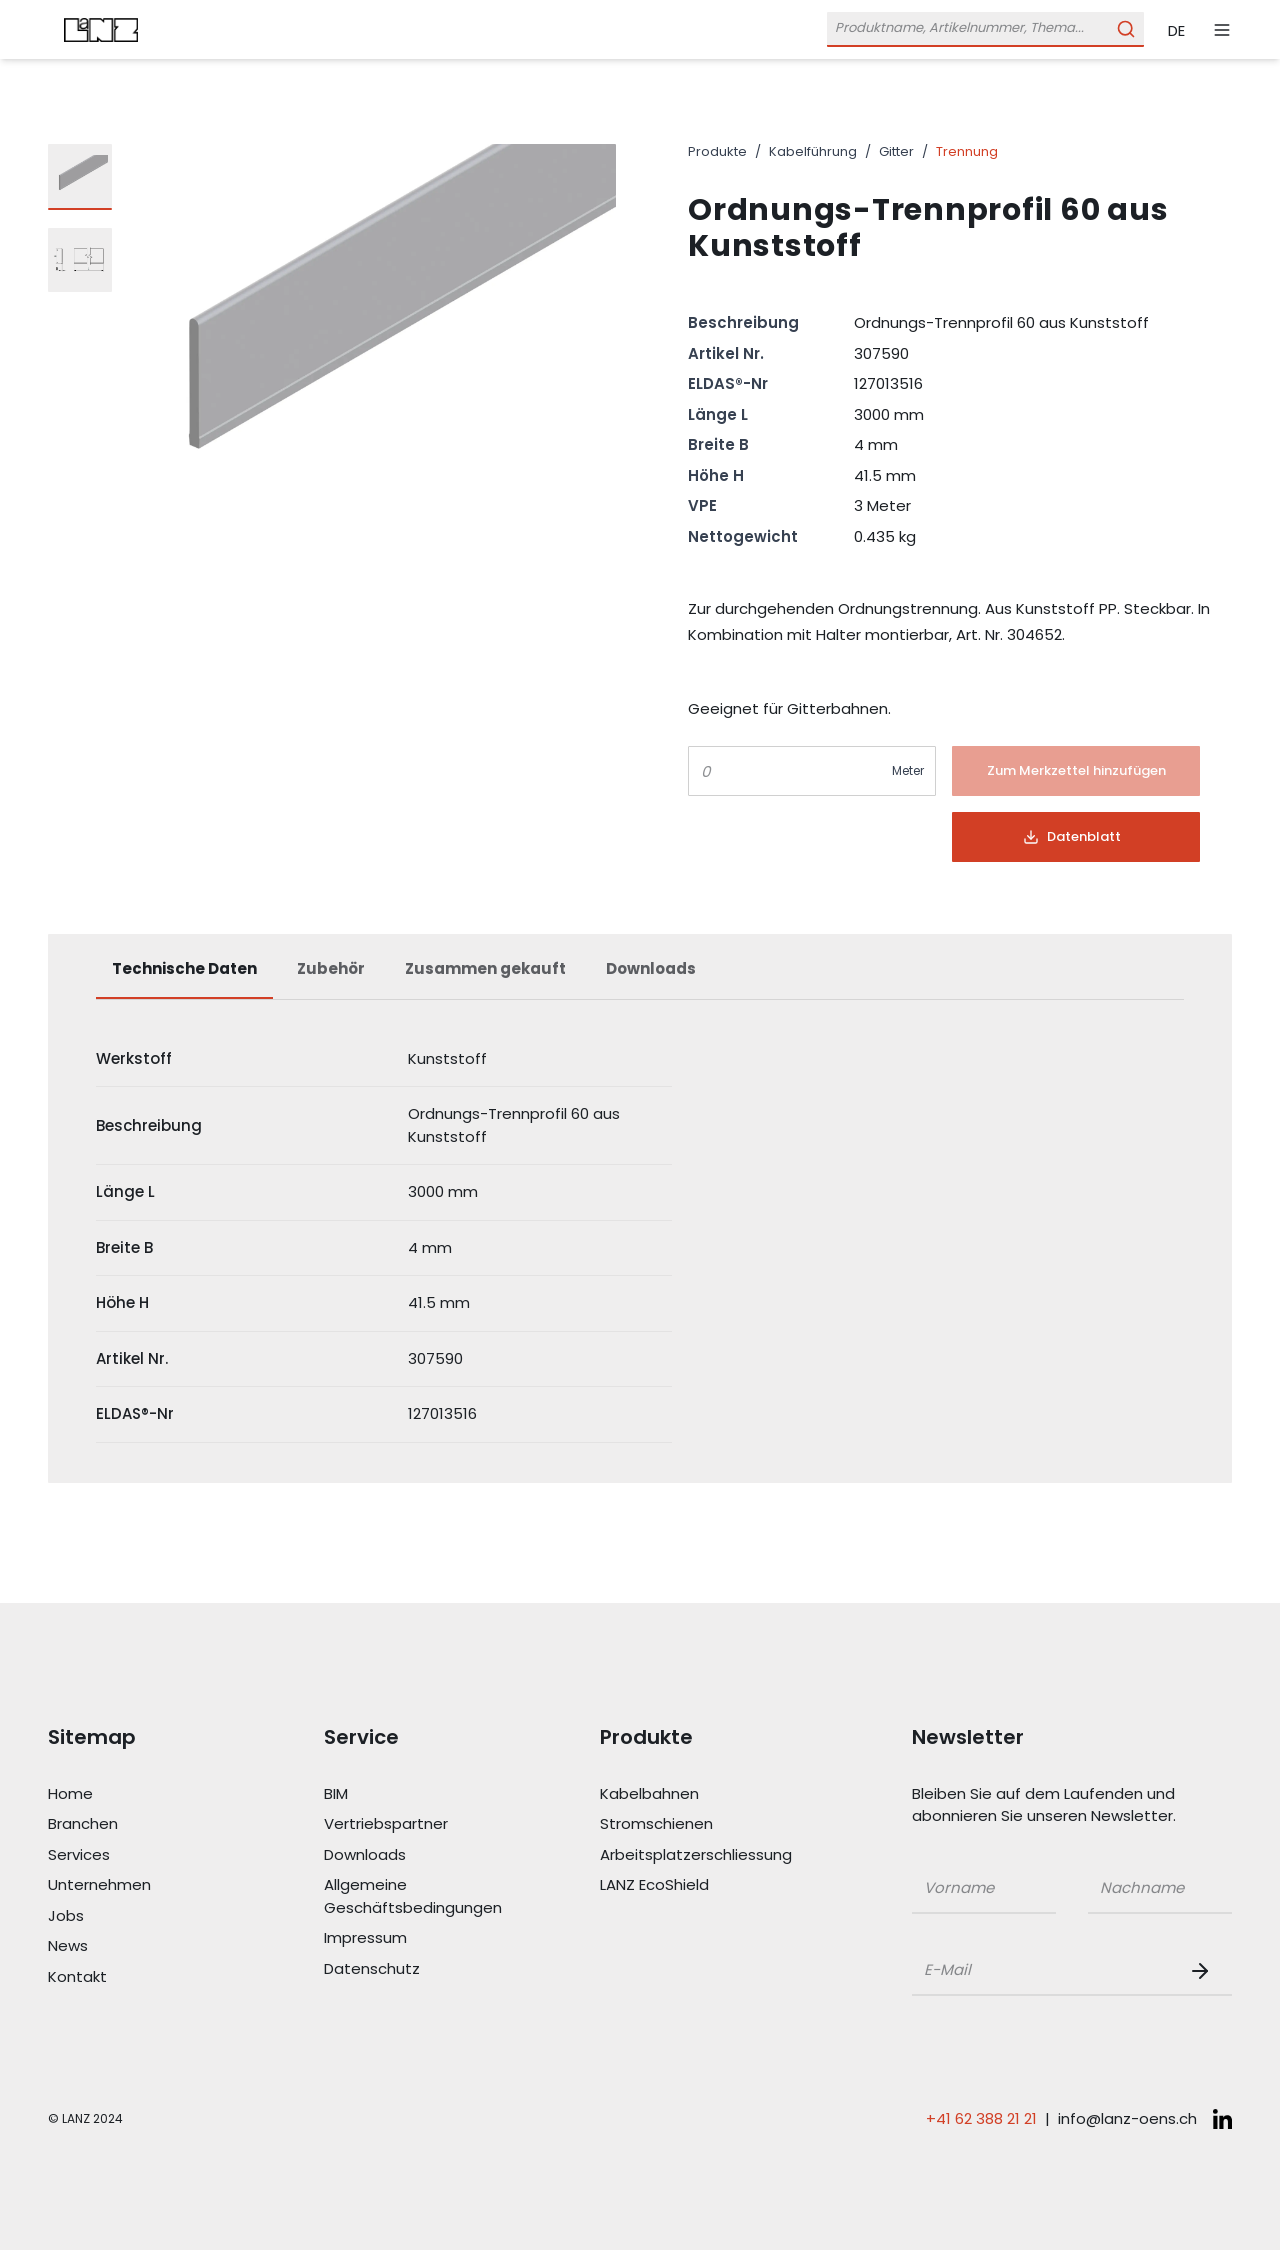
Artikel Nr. (726, 353)
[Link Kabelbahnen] (690, 1794)
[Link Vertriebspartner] (414, 1824)
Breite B (718, 444)
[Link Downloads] (414, 1855)
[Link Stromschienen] (690, 1824)
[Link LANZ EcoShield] (690, 1885)
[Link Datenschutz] (414, 1969)
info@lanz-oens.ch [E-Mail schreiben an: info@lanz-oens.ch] (1127, 2118)
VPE (702, 505)
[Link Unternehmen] (138, 1885)
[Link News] (138, 1946)
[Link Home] (138, 1794)
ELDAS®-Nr (728, 383)
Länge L (718, 414)
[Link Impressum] (414, 1938)
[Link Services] (138, 1855)
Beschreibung (743, 322)
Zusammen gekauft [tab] (485, 968)
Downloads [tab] (651, 968)
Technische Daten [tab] (184, 968)
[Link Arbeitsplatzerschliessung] (690, 1855)
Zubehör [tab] (331, 968)
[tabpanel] (640, 1237)
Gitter (896, 151)
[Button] (1076, 771)
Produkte (717, 151)
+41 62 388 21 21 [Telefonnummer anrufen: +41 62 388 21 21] (981, 2118)
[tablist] (640, 979)
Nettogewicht (743, 536)
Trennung (967, 151)
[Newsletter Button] (1204, 1971)
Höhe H (716, 475)
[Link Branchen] (138, 1824)
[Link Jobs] (138, 1916)
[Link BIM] (414, 1794)
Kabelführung (813, 151)
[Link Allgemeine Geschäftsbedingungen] (414, 1896)
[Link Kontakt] (138, 1977)
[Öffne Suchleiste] (985, 29)
